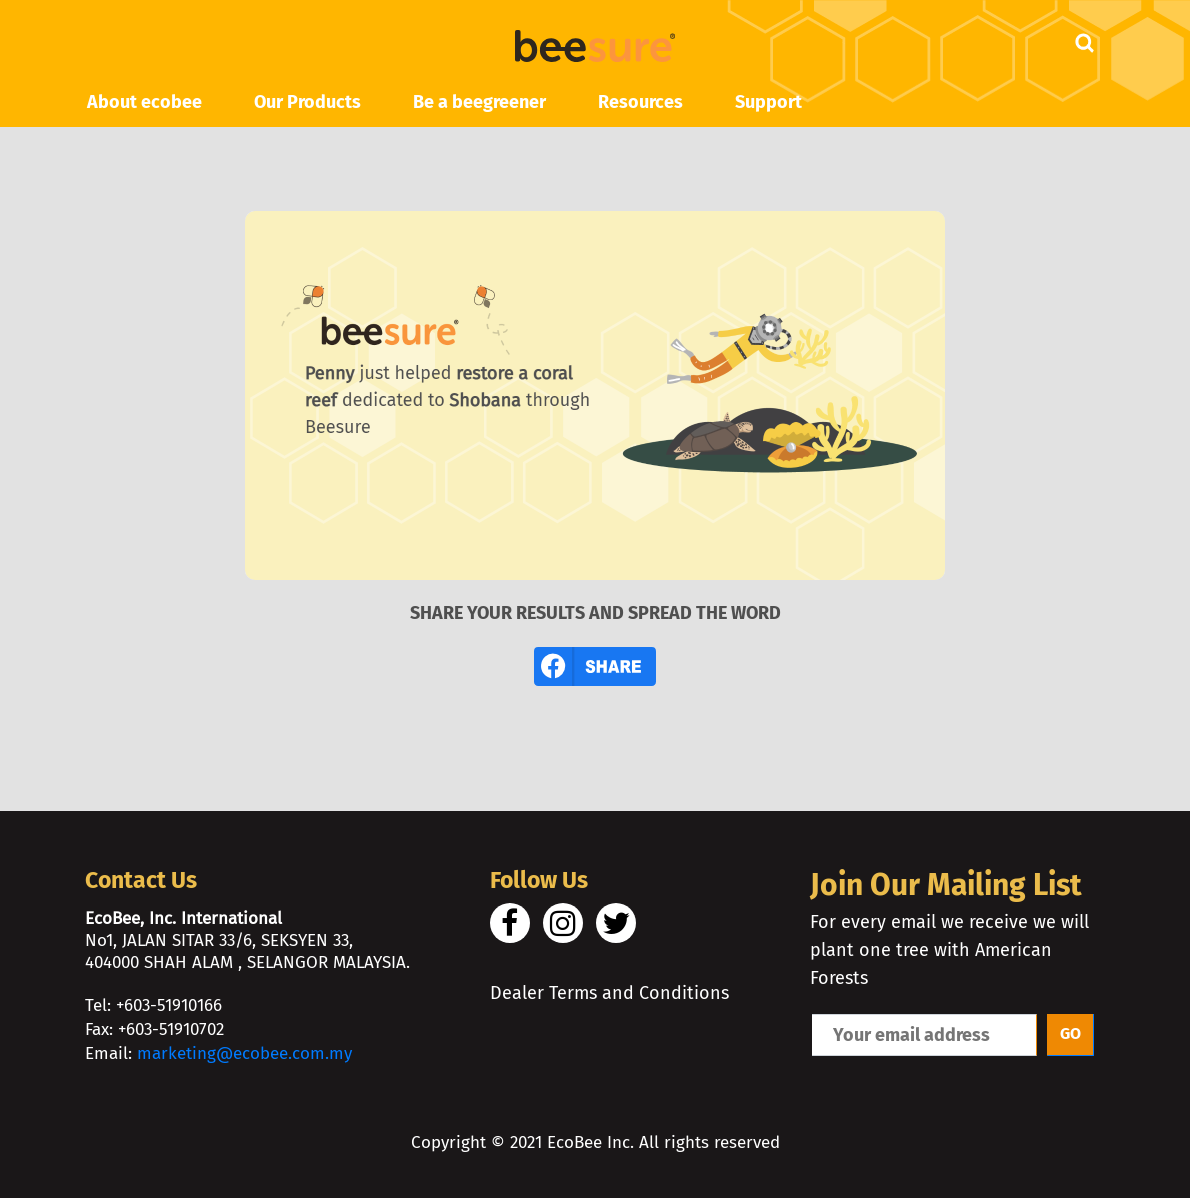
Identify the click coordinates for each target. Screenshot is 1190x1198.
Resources (640, 102)
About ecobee (144, 102)
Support (768, 102)
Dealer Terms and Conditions (609, 993)
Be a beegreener (479, 102)
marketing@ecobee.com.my (244, 1053)
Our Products (307, 102)
